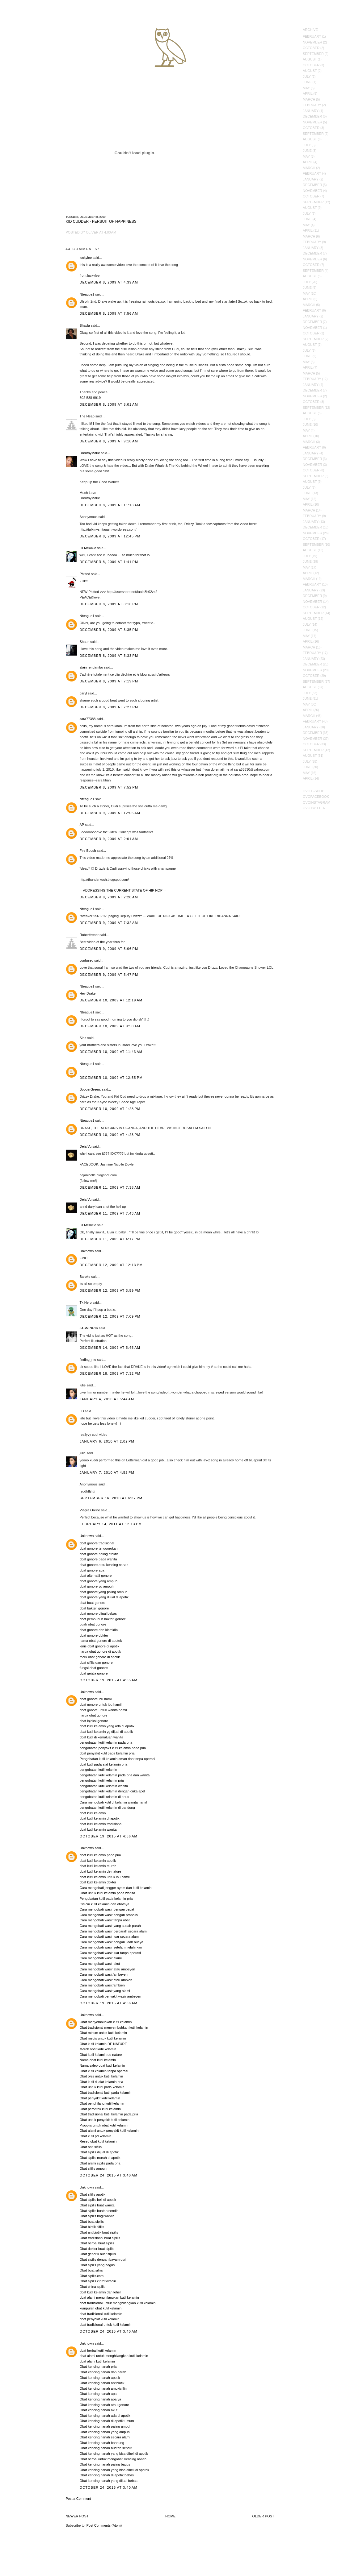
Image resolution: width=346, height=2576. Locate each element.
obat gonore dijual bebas (98, 1613)
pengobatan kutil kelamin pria (102, 1780)
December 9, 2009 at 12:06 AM (110, 813)
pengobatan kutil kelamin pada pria (106, 1742)
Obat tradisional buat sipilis (100, 2238)
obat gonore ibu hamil (96, 1699)
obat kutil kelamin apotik (98, 1860)
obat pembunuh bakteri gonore (103, 1619)
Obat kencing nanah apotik (100, 2377)
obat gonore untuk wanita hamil (103, 1710)
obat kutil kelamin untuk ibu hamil (105, 1877)
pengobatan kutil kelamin (98, 1769)
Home (170, 2516)
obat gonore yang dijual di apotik (104, 1597)
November (312, 42)
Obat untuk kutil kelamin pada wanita (107, 1893)
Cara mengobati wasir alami (101, 1958)
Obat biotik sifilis (92, 2227)
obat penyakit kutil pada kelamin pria (107, 1753)
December (312, 116)
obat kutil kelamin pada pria (100, 1855)
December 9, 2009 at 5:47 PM (109, 974)
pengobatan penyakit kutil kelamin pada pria (113, 1748)
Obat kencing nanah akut (98, 2410)
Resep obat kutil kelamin (98, 2141)
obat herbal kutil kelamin (98, 2350)
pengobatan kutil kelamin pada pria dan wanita (115, 1775)
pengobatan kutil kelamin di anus (104, 1797)
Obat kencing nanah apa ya (100, 2399)
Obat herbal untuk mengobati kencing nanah (113, 2459)
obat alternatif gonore (96, 1575)
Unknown (87, 1251)
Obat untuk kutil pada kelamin (102, 2087)
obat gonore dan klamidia (99, 1630)
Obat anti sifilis (91, 2147)
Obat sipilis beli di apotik (98, 2199)
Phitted (85, 574)
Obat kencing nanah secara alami (105, 2437)
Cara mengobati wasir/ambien (102, 1985)
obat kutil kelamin (93, 1813)
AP (82, 824)
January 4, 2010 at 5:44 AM (107, 1399)
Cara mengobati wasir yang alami (105, 1991)
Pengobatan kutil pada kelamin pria (106, 1898)
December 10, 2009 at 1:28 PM (110, 1109)
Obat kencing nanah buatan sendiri (106, 2448)
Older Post (263, 2516)
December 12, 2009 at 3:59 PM (110, 1290)
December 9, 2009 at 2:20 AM (109, 897)
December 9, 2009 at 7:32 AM (109, 923)
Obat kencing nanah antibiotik (102, 2383)
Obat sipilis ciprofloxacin (98, 2281)
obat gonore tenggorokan (99, 1548)
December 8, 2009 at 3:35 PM (109, 630)
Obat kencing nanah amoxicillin (103, 2388)
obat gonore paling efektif (99, 1554)
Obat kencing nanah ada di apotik (105, 2415)
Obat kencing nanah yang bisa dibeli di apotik (114, 2453)
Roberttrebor (89, 935)
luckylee (86, 257)
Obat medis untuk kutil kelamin (103, 2038)
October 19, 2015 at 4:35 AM (108, 1680)
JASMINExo (89, 1328)
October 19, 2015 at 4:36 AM (108, 1836)
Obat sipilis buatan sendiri (99, 2211)
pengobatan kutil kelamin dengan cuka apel (112, 1791)
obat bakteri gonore (94, 1608)
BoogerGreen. (90, 1089)
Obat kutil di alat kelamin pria (101, 2082)
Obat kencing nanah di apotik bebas (107, 2475)
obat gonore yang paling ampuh (104, 1592)
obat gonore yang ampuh (98, 1581)
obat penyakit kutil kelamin (100, 2319)
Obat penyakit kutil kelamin (100, 2098)
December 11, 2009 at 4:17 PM (110, 1239)
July (307, 76)
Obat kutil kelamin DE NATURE (103, 2044)
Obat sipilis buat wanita (97, 2205)
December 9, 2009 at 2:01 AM (109, 839)
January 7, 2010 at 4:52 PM (107, 1472)
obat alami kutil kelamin (97, 2361)
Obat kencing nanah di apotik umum (107, 2421)
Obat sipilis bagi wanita (97, 2216)
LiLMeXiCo (88, 548)
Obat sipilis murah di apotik (100, 2158)
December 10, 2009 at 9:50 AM (110, 1026)
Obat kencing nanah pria (98, 2366)
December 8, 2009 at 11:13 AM (110, 505)
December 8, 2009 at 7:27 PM (109, 707)
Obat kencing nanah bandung (102, 2443)
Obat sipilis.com (92, 2276)
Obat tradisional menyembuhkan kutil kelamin (114, 2027)
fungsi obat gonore (94, 1668)
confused (87, 960)
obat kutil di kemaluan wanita (101, 1737)
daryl (83, 693)
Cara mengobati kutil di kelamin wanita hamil (113, 1802)
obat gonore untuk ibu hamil (101, 1704)
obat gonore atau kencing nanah (104, 1565)
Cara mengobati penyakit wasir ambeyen (110, 1996)
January (311, 111)
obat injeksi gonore (94, 1721)
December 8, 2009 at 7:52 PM (109, 787)
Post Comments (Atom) (104, 2525)
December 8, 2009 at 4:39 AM (109, 282)
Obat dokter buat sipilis (97, 2249)
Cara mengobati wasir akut (100, 1963)
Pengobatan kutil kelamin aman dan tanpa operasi (117, 1759)
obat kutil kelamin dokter (98, 1882)
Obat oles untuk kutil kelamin (101, 2076)
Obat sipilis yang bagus (97, 2265)
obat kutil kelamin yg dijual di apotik (106, 1731)
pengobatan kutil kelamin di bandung (107, 1807)
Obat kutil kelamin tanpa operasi (104, 2071)
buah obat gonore (93, 1624)
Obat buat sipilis (92, 2221)
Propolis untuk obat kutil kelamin (104, 2125)
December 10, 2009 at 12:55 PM (111, 1077)
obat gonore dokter (94, 1635)
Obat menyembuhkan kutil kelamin (106, 2022)
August (310, 59)
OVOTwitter (314, 808)
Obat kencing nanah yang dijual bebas (108, 2481)
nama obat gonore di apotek (101, 1640)
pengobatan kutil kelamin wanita (104, 1786)
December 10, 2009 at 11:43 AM (111, 1052)
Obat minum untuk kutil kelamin (103, 2033)
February (312, 36)
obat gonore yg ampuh (97, 1586)
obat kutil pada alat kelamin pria (104, 1764)
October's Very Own (27, 40)
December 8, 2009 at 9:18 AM (109, 441)
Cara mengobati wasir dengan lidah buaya (111, 1942)
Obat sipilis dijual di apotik (99, 2152)
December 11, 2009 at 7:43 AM (110, 1213)
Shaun (85, 642)
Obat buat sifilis (91, 2270)
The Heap (87, 416)
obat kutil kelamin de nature (100, 1871)
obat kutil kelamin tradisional (101, 1824)
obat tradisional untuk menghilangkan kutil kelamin (118, 2303)
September (313, 54)
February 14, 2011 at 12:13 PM (111, 1524)
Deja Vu (86, 1146)
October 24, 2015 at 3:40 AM (108, 2175)
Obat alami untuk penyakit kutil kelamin (109, 2130)
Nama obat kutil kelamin (98, 2060)
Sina (83, 1038)
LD (82, 1411)
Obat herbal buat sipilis (97, 2243)
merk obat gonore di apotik (100, 1657)
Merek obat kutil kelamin (98, 2049)
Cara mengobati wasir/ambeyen (104, 1974)
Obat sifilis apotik (92, 2194)
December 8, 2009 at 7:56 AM (109, 313)
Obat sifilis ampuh (93, 2168)
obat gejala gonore (94, 1673)
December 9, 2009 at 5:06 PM (109, 948)
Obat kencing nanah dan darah (103, 2372)
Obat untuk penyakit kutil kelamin (104, 2120)
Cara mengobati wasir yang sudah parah (110, 1926)
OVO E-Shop (313, 791)
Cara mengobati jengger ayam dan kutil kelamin (116, 1888)
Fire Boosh (88, 850)
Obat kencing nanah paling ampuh (106, 2426)
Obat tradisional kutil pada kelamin (106, 2092)
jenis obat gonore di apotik (99, 1646)
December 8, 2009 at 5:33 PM (109, 655)
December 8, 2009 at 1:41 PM (109, 562)
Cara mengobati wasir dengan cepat (107, 1909)
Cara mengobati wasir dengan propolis (109, 1915)
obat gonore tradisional (97, 1543)
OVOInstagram (316, 802)
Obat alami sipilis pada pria (100, 2163)
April (308, 93)
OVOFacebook (316, 796)
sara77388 (88, 719)
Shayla (85, 325)
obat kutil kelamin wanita (98, 1829)
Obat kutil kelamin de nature (101, 2054)
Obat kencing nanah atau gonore (104, 2405)
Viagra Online (90, 1510)
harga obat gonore (94, 1715)
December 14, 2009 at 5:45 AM (110, 1347)
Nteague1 (87, 294)
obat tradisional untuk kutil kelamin (106, 2324)
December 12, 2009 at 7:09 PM (110, 1316)
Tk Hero (86, 1302)
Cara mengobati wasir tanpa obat (105, 1920)
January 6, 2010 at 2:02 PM (107, 1441)
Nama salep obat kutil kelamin (102, 2065)
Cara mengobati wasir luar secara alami (110, 1936)
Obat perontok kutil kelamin (100, 2109)
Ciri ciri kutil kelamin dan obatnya (104, 1904)
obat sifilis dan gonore (96, 1662)
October (311, 48)
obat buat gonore (92, 1603)
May (306, 88)
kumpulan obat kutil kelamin (101, 2308)
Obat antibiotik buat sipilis (99, 2232)
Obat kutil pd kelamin (96, 2136)
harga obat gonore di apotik (100, 1651)
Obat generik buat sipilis (98, 2254)
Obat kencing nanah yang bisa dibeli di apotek (114, 2470)
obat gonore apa (92, 1570)
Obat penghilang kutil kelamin (102, 2103)
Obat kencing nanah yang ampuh (105, 2432)
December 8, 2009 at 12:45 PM (110, 536)
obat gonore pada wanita (98, 1559)
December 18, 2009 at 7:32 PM (110, 1373)
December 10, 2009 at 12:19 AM (111, 1000)
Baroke (85, 1276)
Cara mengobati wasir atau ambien (106, 1980)
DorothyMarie (90, 453)
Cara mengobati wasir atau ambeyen (107, 1969)
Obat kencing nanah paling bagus (105, 2464)
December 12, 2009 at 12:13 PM (111, 1265)
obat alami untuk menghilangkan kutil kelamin (114, 2356)
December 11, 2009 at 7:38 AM (110, 1187)
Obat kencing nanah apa (98, 2394)
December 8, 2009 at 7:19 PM (109, 681)
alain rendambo (91, 667)
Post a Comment (78, 2498)
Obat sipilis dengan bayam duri (103, 2259)
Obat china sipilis (92, 2286)
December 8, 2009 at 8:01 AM (109, 404)
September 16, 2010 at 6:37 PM (111, 1498)
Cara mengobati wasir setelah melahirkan (111, 1947)
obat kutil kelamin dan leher (100, 2292)
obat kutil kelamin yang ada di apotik (107, 1726)
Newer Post (77, 2516)
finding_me (88, 1359)
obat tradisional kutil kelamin (101, 2314)
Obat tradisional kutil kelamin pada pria (109, 2114)
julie (83, 1385)
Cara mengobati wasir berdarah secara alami (114, 1931)
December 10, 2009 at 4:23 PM (110, 1135)
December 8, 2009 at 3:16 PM (109, 604)
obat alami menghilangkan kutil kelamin (109, 2297)
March (309, 99)
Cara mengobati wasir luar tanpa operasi (110, 1953)
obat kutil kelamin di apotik (100, 1818)
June (307, 82)
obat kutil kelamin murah (98, 1866)
